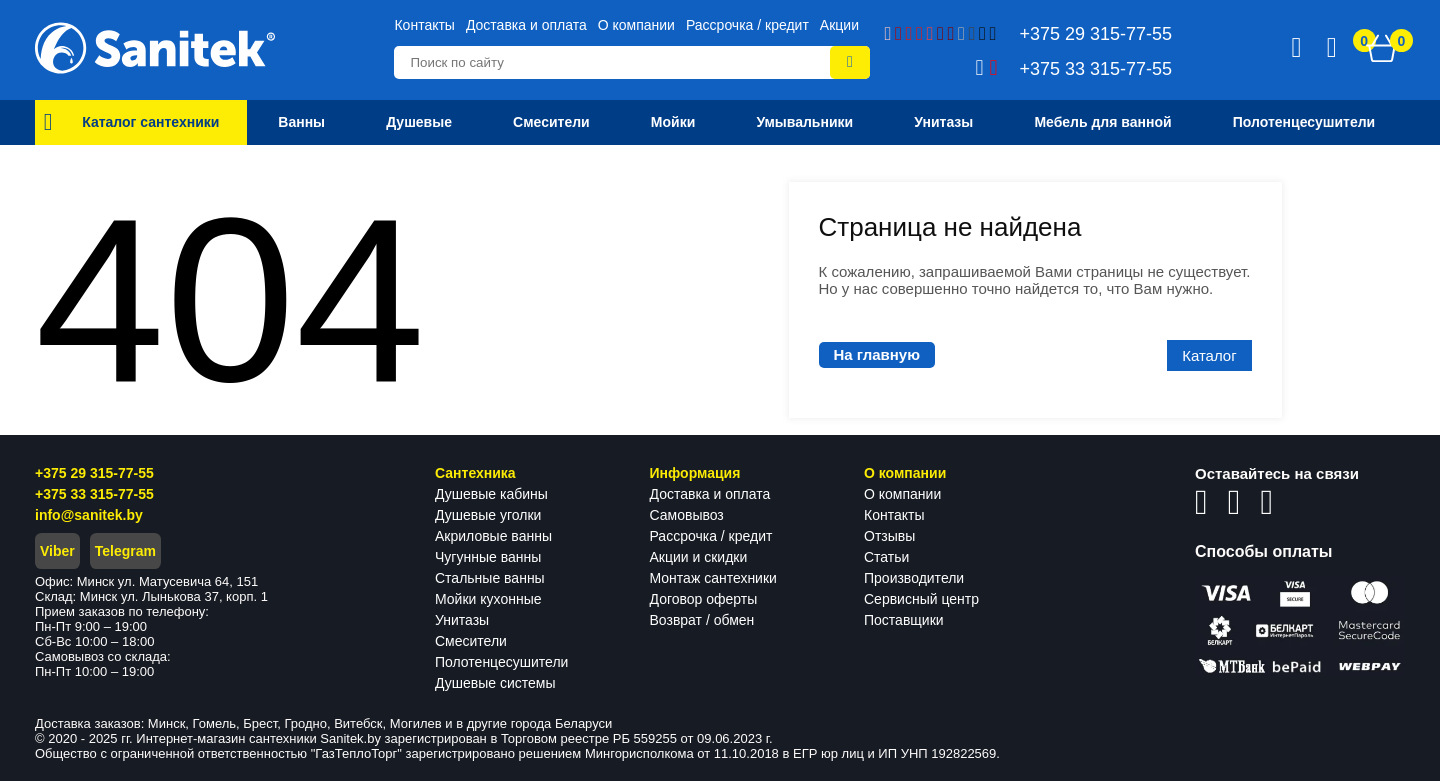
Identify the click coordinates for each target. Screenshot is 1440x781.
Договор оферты (704, 599)
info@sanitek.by (89, 515)
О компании (636, 25)
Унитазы (462, 620)
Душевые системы (495, 683)
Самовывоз (687, 515)
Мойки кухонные (488, 599)
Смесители (471, 641)
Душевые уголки (488, 515)
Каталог (1209, 355)
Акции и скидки (699, 557)
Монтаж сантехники (713, 578)
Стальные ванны (490, 578)
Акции (839, 25)
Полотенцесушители (501, 662)
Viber (57, 551)
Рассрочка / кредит (747, 25)
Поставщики (904, 620)
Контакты (424, 25)
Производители (914, 578)
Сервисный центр (921, 599)
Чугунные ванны (488, 557)
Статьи (886, 557)
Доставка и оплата (526, 25)
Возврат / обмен (702, 620)
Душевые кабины (491, 494)
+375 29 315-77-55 (94, 473)
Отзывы (889, 536)
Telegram (125, 551)
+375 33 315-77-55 (94, 494)
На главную (877, 354)
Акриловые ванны (493, 536)
